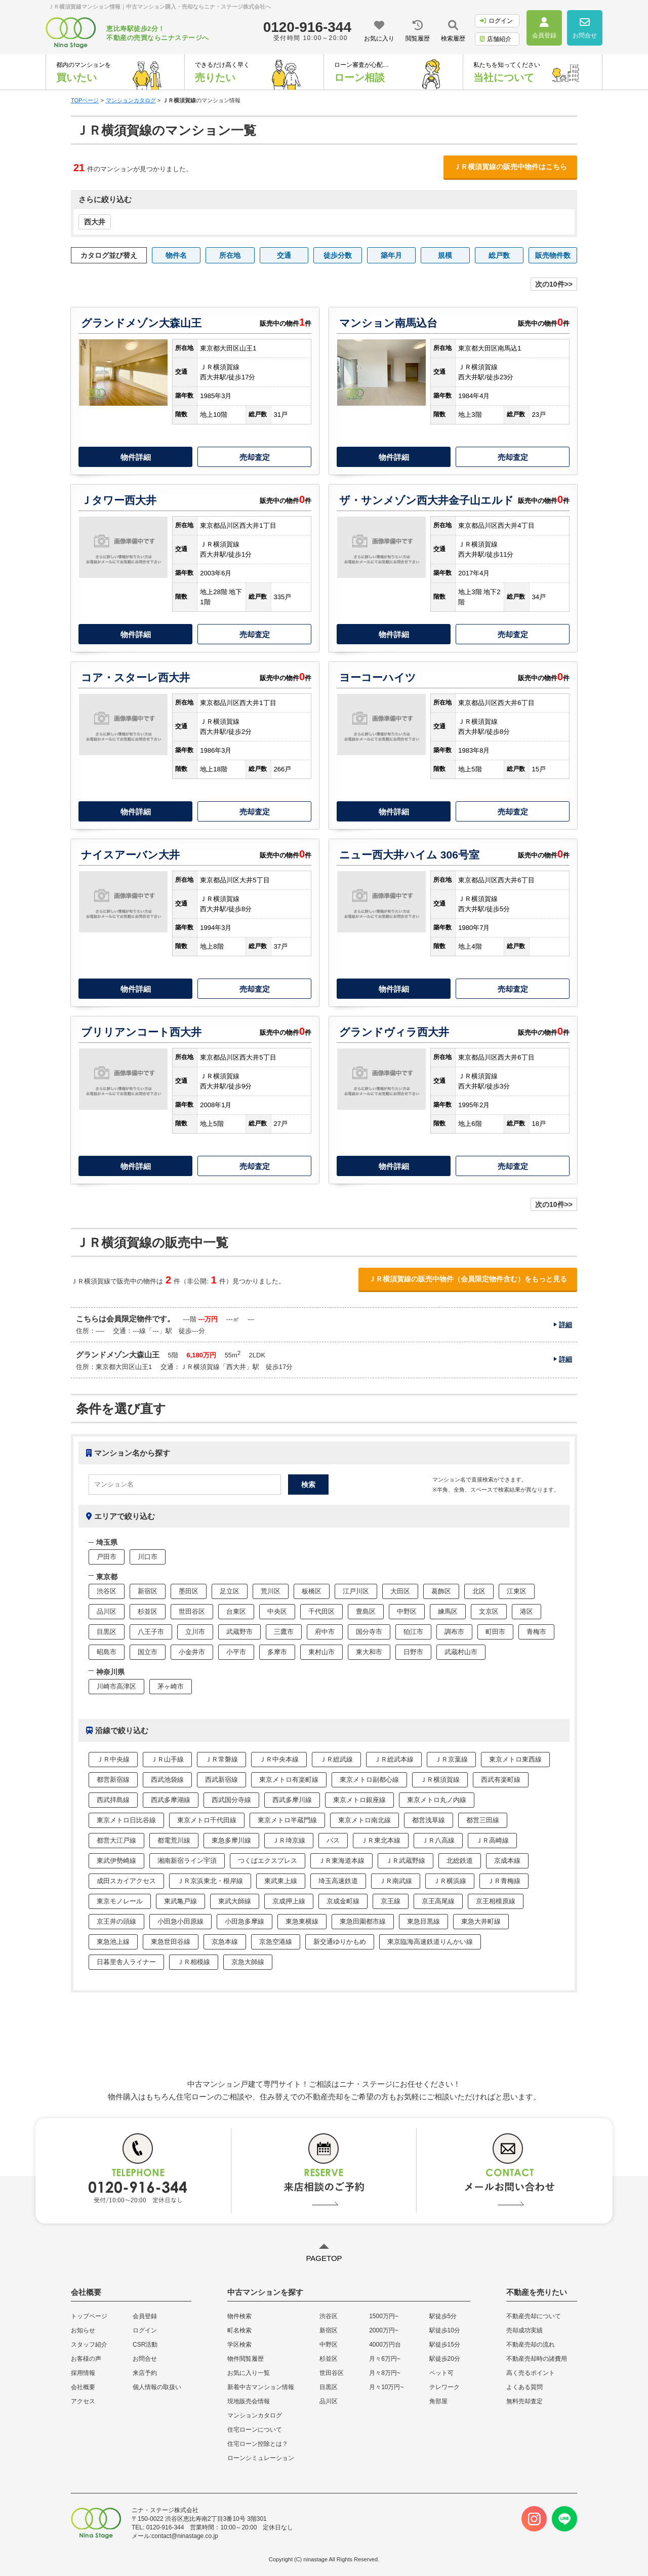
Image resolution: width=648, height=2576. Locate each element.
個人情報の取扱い (157, 2387)
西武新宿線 (221, 1779)
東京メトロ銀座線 (359, 1800)
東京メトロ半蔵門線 (287, 1820)
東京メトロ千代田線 (206, 1820)
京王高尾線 (438, 1901)
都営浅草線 (428, 1820)
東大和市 (369, 1652)
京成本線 (507, 1860)
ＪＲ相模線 (193, 1962)
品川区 (106, 1611)
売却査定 (254, 457)
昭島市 (106, 1652)
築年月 (391, 255)
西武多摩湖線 (170, 1800)
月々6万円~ (384, 2358)
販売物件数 (553, 255)
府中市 (325, 1631)
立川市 (195, 1631)
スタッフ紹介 (89, 2344)
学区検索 (239, 2344)
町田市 (495, 1631)
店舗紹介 (495, 39)
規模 (445, 255)
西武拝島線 (113, 1800)
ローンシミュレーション (260, 2458)
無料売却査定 (524, 2401)
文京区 (489, 1611)
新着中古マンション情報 (260, 2387)
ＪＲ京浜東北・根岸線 (210, 1881)
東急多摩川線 (231, 1840)
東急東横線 (302, 1921)
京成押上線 (288, 1901)
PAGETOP (324, 2258)
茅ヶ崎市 (170, 1686)
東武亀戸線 (180, 1901)
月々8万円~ (384, 2372)
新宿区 (147, 1591)
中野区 (407, 1611)
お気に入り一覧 (248, 2372)
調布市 (454, 1631)
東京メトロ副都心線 (369, 1779)
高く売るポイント (530, 2372)
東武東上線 (280, 1881)
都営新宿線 (113, 1779)
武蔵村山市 (460, 1652)
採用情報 (83, 2372)
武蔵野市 (239, 1631)
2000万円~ (383, 2330)
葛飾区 (441, 1591)
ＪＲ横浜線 (449, 1881)
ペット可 (441, 2372)
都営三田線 (482, 1820)
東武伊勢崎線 (116, 1860)
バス (333, 1840)
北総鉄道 (460, 1860)
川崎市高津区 (116, 1686)
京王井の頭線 (116, 1921)
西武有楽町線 (500, 1779)
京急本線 (225, 1941)
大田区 (400, 1591)
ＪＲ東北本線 (380, 1840)
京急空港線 (275, 1941)
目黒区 (106, 1631)
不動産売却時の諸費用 (536, 2358)
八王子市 (151, 1631)
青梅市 (536, 1631)
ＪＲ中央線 (113, 1759)
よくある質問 (524, 2387)
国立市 (147, 1652)
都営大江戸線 (116, 1840)
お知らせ (83, 2330)
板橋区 (311, 1591)
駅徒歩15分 (444, 2344)
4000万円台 (385, 2344)
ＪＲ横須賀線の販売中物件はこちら (510, 167)
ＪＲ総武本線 (394, 1759)
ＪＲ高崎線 (492, 1840)
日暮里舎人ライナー (126, 1962)
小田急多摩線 (244, 1921)
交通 (284, 255)
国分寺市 (369, 1631)
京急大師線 (247, 1962)
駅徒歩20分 (444, 2358)
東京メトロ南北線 (364, 1820)
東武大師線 (234, 1901)
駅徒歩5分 (443, 2316)
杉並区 (147, 1611)
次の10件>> (554, 284)
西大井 (94, 222)
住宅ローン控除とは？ (257, 2443)
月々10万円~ (386, 2387)
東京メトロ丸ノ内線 (436, 1800)
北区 (478, 1591)
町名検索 (239, 2330)
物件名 (176, 255)
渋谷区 (106, 1591)
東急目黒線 (423, 1921)
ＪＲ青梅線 (504, 1881)
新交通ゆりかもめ (339, 1941)
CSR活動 (145, 2344)
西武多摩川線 (292, 1800)
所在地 (229, 255)
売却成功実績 (524, 2330)
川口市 (147, 1556)
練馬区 (448, 1611)
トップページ (89, 2316)
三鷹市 (284, 1631)
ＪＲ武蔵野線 (405, 1860)
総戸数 (499, 255)
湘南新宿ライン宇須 (187, 1860)
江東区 (516, 1591)
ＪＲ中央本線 (279, 1759)
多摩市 (277, 1652)
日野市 (413, 1652)
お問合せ (145, 2358)
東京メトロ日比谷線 (126, 1820)
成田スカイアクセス (126, 1881)
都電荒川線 (173, 1840)
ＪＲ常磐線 (221, 1759)
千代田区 (321, 1611)
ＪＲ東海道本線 (341, 1860)
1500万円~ (383, 2316)
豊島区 (366, 1611)
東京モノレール (120, 1901)
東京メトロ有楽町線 (288, 1779)
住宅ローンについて (254, 2429)
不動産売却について (533, 2316)
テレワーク (444, 2387)
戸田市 (106, 1556)
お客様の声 (86, 2358)
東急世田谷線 (170, 1941)
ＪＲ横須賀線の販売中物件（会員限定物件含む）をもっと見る (468, 1279)
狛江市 (413, 1631)
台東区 (236, 1611)
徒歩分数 (337, 255)
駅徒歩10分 (444, 2330)
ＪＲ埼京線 (288, 1840)
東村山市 (321, 1652)
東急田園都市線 (363, 1921)
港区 (526, 1611)
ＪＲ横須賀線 (440, 1779)
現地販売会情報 (248, 2401)
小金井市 (192, 1652)
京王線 (390, 1901)
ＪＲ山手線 (167, 1759)
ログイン (496, 20)
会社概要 (83, 2387)
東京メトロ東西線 (515, 1759)
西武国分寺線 (231, 1800)
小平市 (236, 1652)
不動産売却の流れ (530, 2344)
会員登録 (145, 2316)
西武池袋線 (167, 1779)
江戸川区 (356, 1591)
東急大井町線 (481, 1921)
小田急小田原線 (180, 1921)
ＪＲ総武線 (336, 1759)
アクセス (83, 2401)
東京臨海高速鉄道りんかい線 (430, 1941)
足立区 (229, 1591)
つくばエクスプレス (267, 1860)
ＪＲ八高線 (438, 1840)
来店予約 (145, 2372)
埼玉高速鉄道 (338, 1881)
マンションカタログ (254, 2415)
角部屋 (438, 2401)
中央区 (277, 1611)
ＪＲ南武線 (395, 1881)
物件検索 (239, 2316)
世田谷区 (192, 1611)
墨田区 (188, 1591)
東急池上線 (113, 1941)
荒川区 (270, 1591)
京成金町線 (343, 1901)
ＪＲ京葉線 (451, 1759)
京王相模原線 (495, 1901)
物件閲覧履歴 (245, 2358)
